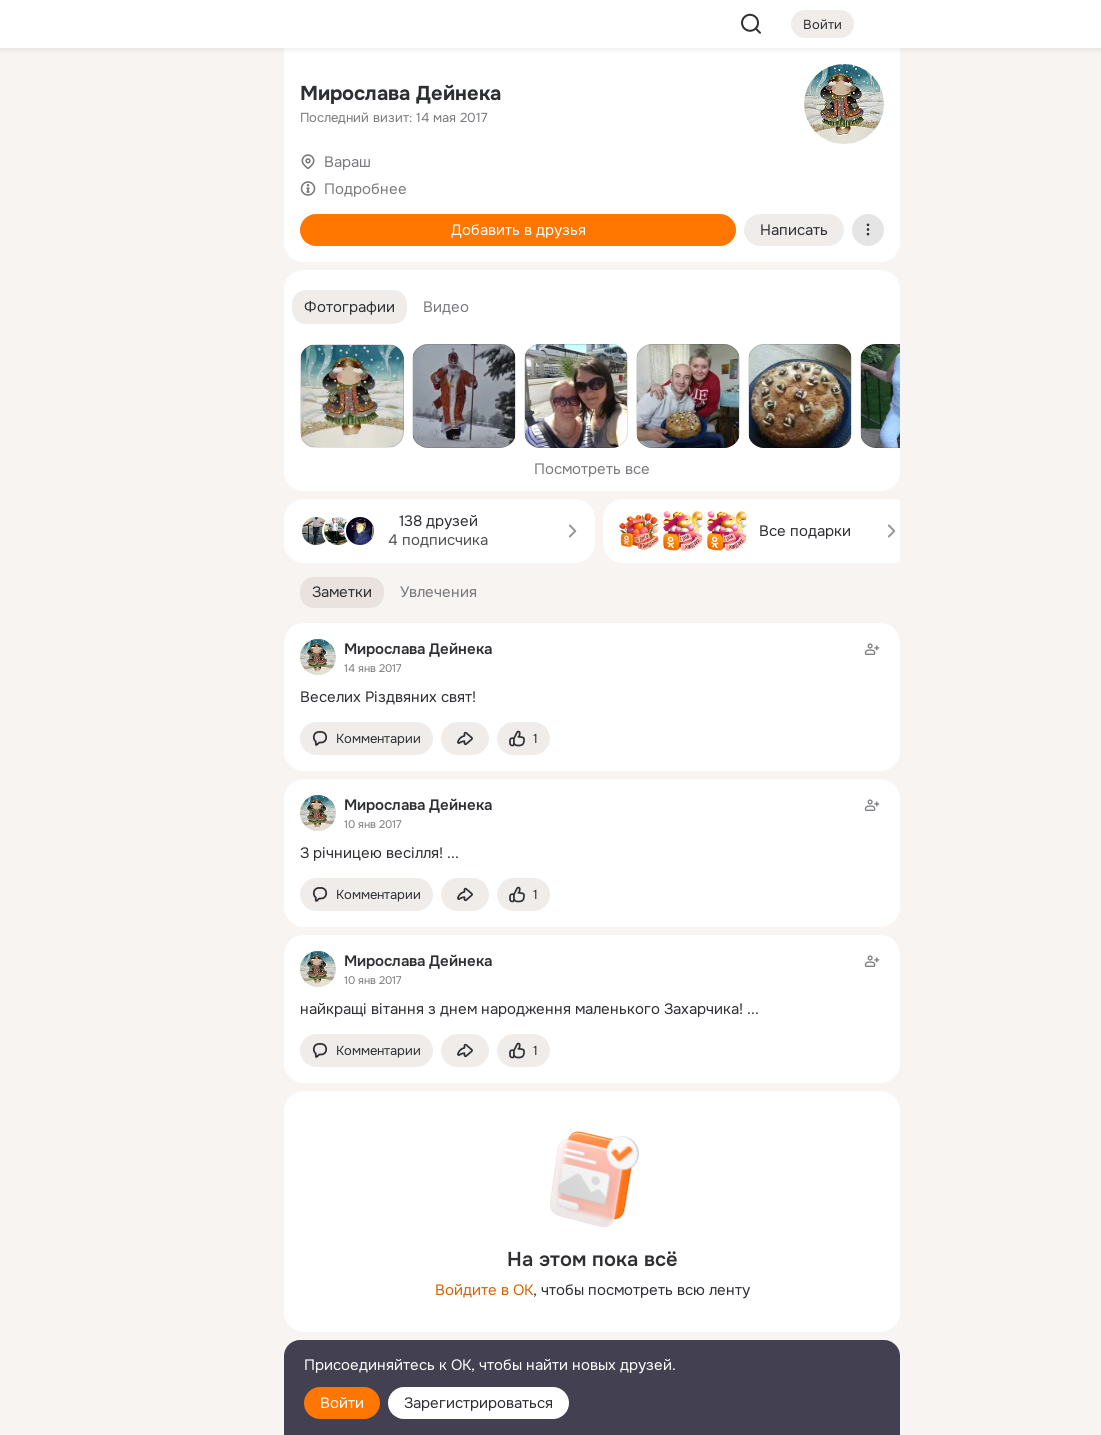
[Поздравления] (136, 272)
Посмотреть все (592, 469)
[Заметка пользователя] (592, 672)
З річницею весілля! (371, 853)
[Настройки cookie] (136, 1408)
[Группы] (224, 96)
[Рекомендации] (136, 360)
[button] (349, 307)
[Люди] (136, 184)
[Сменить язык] (136, 1323)
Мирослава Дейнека (400, 93)
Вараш (347, 162)
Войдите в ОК (484, 1290)
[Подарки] (48, 272)
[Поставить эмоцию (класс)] (523, 738)
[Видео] (224, 184)
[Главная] (48, 96)
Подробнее (365, 189)
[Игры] (224, 272)
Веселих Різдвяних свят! (388, 697)
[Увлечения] (136, 96)
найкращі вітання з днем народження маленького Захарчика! (521, 1009)
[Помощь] (48, 360)
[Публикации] (48, 184)
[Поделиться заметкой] (465, 738)
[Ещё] (136, 1280)
